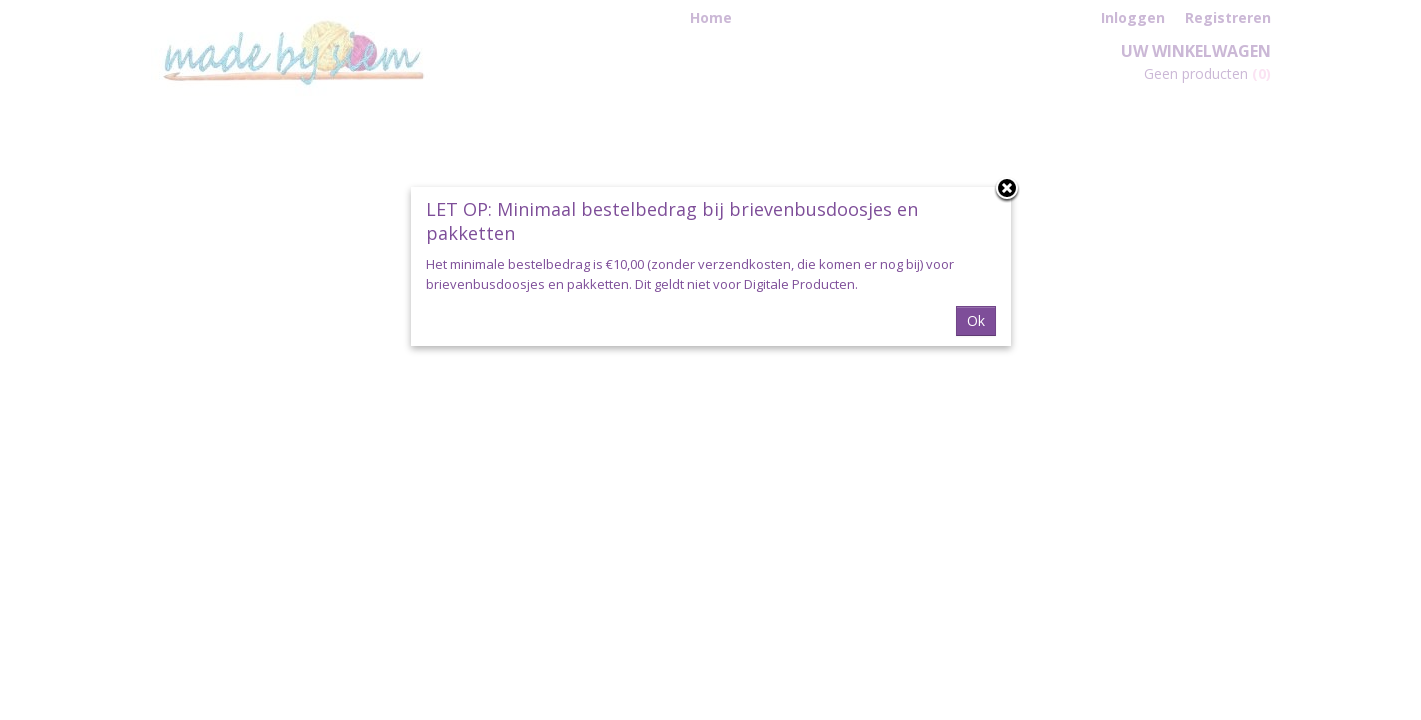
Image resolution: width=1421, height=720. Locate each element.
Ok (976, 320)
